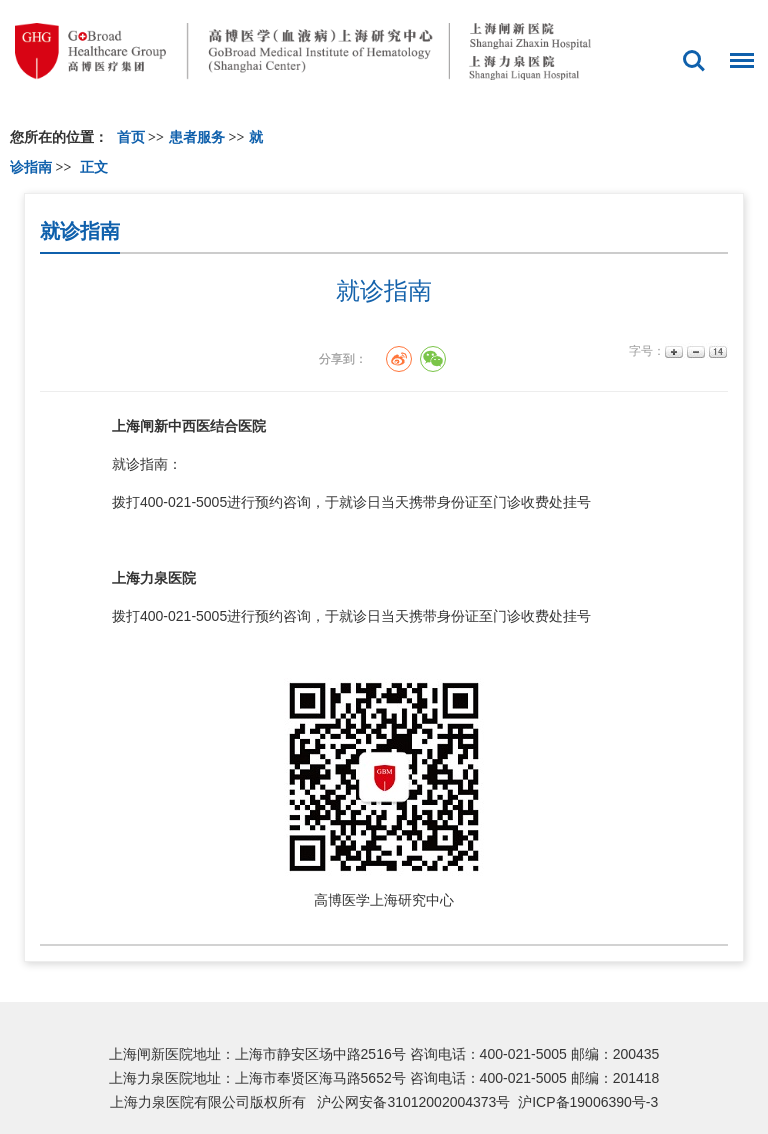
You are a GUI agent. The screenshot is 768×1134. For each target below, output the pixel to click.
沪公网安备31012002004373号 (413, 1102)
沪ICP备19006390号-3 (588, 1102)
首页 (131, 137)
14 (716, 351)
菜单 (737, 51)
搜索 (694, 61)
